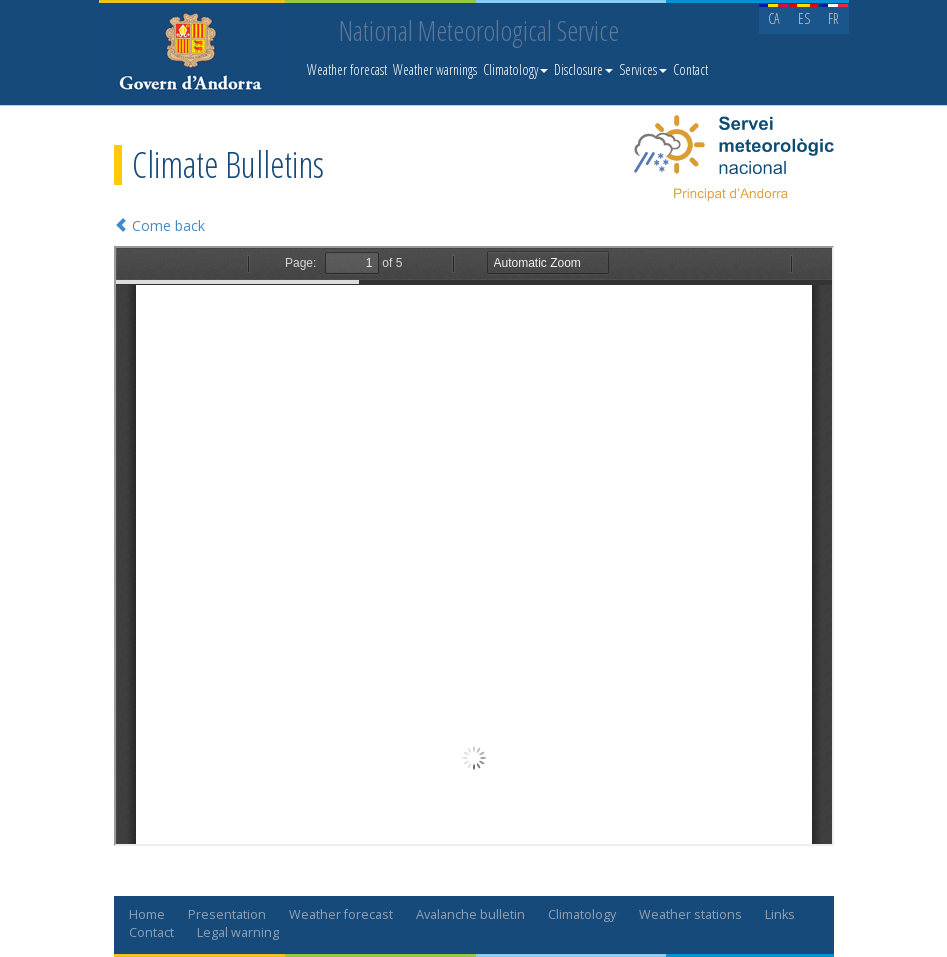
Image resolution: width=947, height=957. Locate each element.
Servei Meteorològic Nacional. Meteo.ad (195, 55)
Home (147, 914)
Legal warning (238, 932)
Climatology (582, 914)
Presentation (227, 914)
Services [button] (643, 69)
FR (833, 18)
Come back (159, 225)
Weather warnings (435, 69)
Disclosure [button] (583, 69)
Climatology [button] (515, 69)
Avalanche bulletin (470, 914)
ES (804, 18)
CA (774, 18)
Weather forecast (347, 69)
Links (780, 914)
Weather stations (690, 914)
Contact (690, 69)
